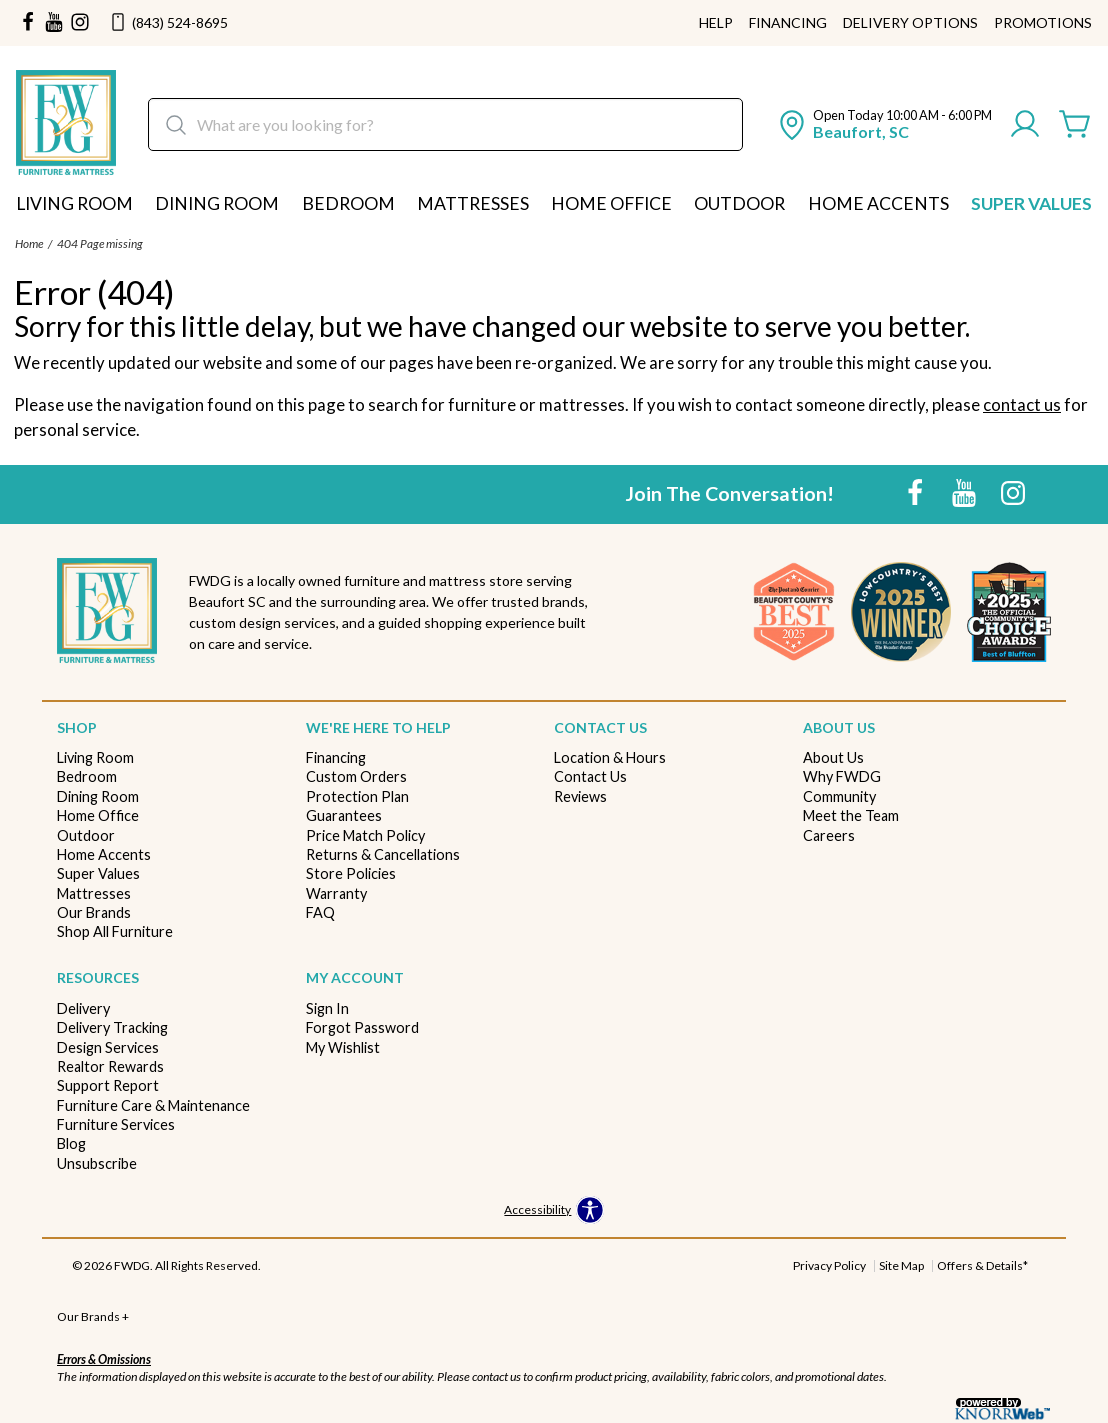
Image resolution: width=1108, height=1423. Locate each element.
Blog (71, 1143)
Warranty (336, 893)
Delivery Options (910, 23)
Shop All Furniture (115, 931)
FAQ (320, 912)
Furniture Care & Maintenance (153, 1105)
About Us (833, 757)
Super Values (1031, 203)
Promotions (1043, 23)
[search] (445, 124)
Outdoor (739, 203)
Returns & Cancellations (383, 854)
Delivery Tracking (112, 1027)
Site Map (901, 1265)
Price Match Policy (365, 835)
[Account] (1025, 125)
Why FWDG (842, 776)
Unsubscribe (97, 1163)
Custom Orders (356, 776)
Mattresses (473, 203)
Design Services (108, 1047)
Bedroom (348, 203)
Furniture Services (116, 1124)
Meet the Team (851, 815)
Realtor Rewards (110, 1066)
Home (29, 243)
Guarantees (344, 815)
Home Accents (878, 203)
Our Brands (94, 912)
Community (839, 796)
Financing (788, 23)
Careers (829, 835)
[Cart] (1075, 125)
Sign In (327, 1008)
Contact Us (590, 776)
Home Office (611, 203)
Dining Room (217, 203)
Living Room (74, 203)
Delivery (83, 1008)
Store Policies (351, 873)
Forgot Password (362, 1027)
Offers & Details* (982, 1265)
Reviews (580, 796)
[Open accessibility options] (553, 1211)
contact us (1022, 404)
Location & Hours (610, 757)
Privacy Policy (829, 1265)
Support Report (108, 1085)
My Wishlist (343, 1047)
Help (716, 23)
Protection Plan (357, 796)
